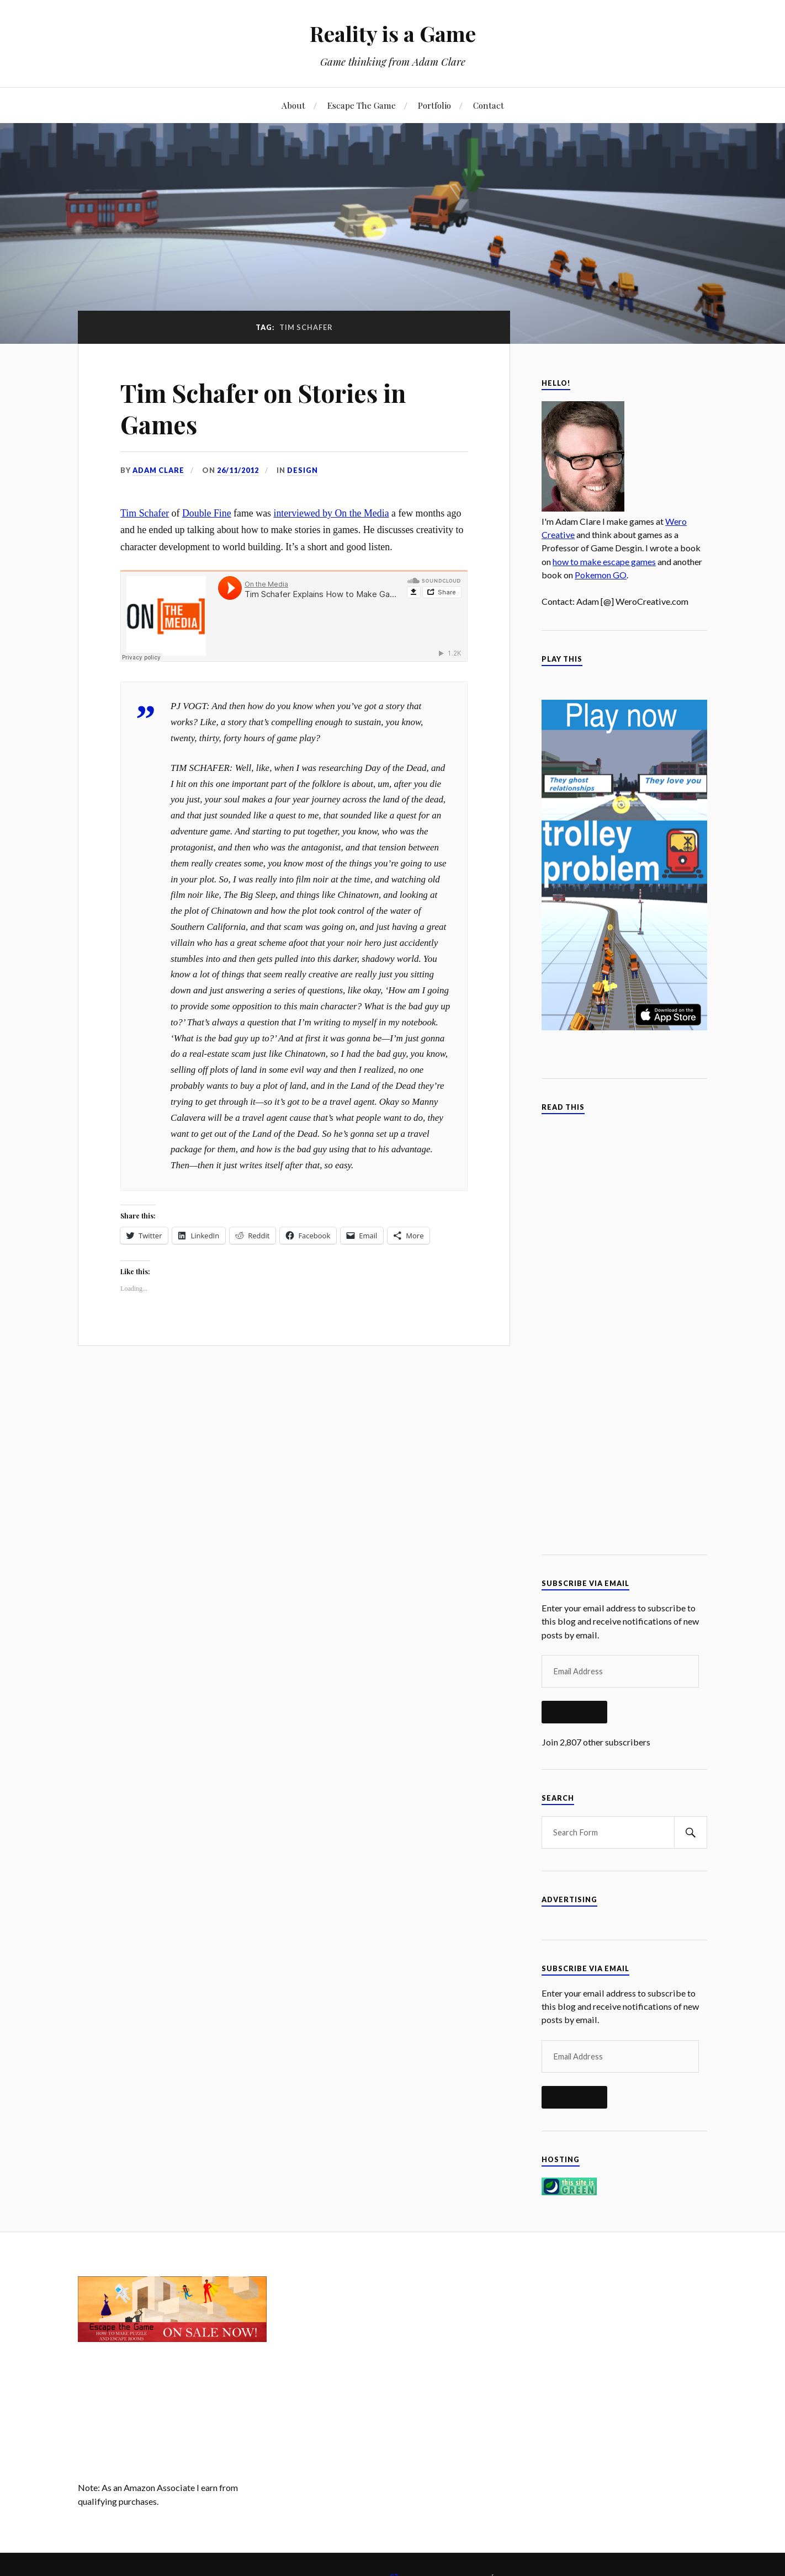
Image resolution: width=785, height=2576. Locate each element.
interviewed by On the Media (331, 513)
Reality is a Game (393, 33)
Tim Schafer (144, 513)
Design (302, 470)
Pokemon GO (601, 575)
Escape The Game (361, 105)
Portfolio (434, 105)
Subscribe (574, 1711)
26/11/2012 (238, 470)
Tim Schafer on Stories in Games (263, 408)
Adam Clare (158, 470)
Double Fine (206, 513)
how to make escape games (604, 561)
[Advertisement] (392, 2353)
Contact (488, 105)
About (293, 105)
